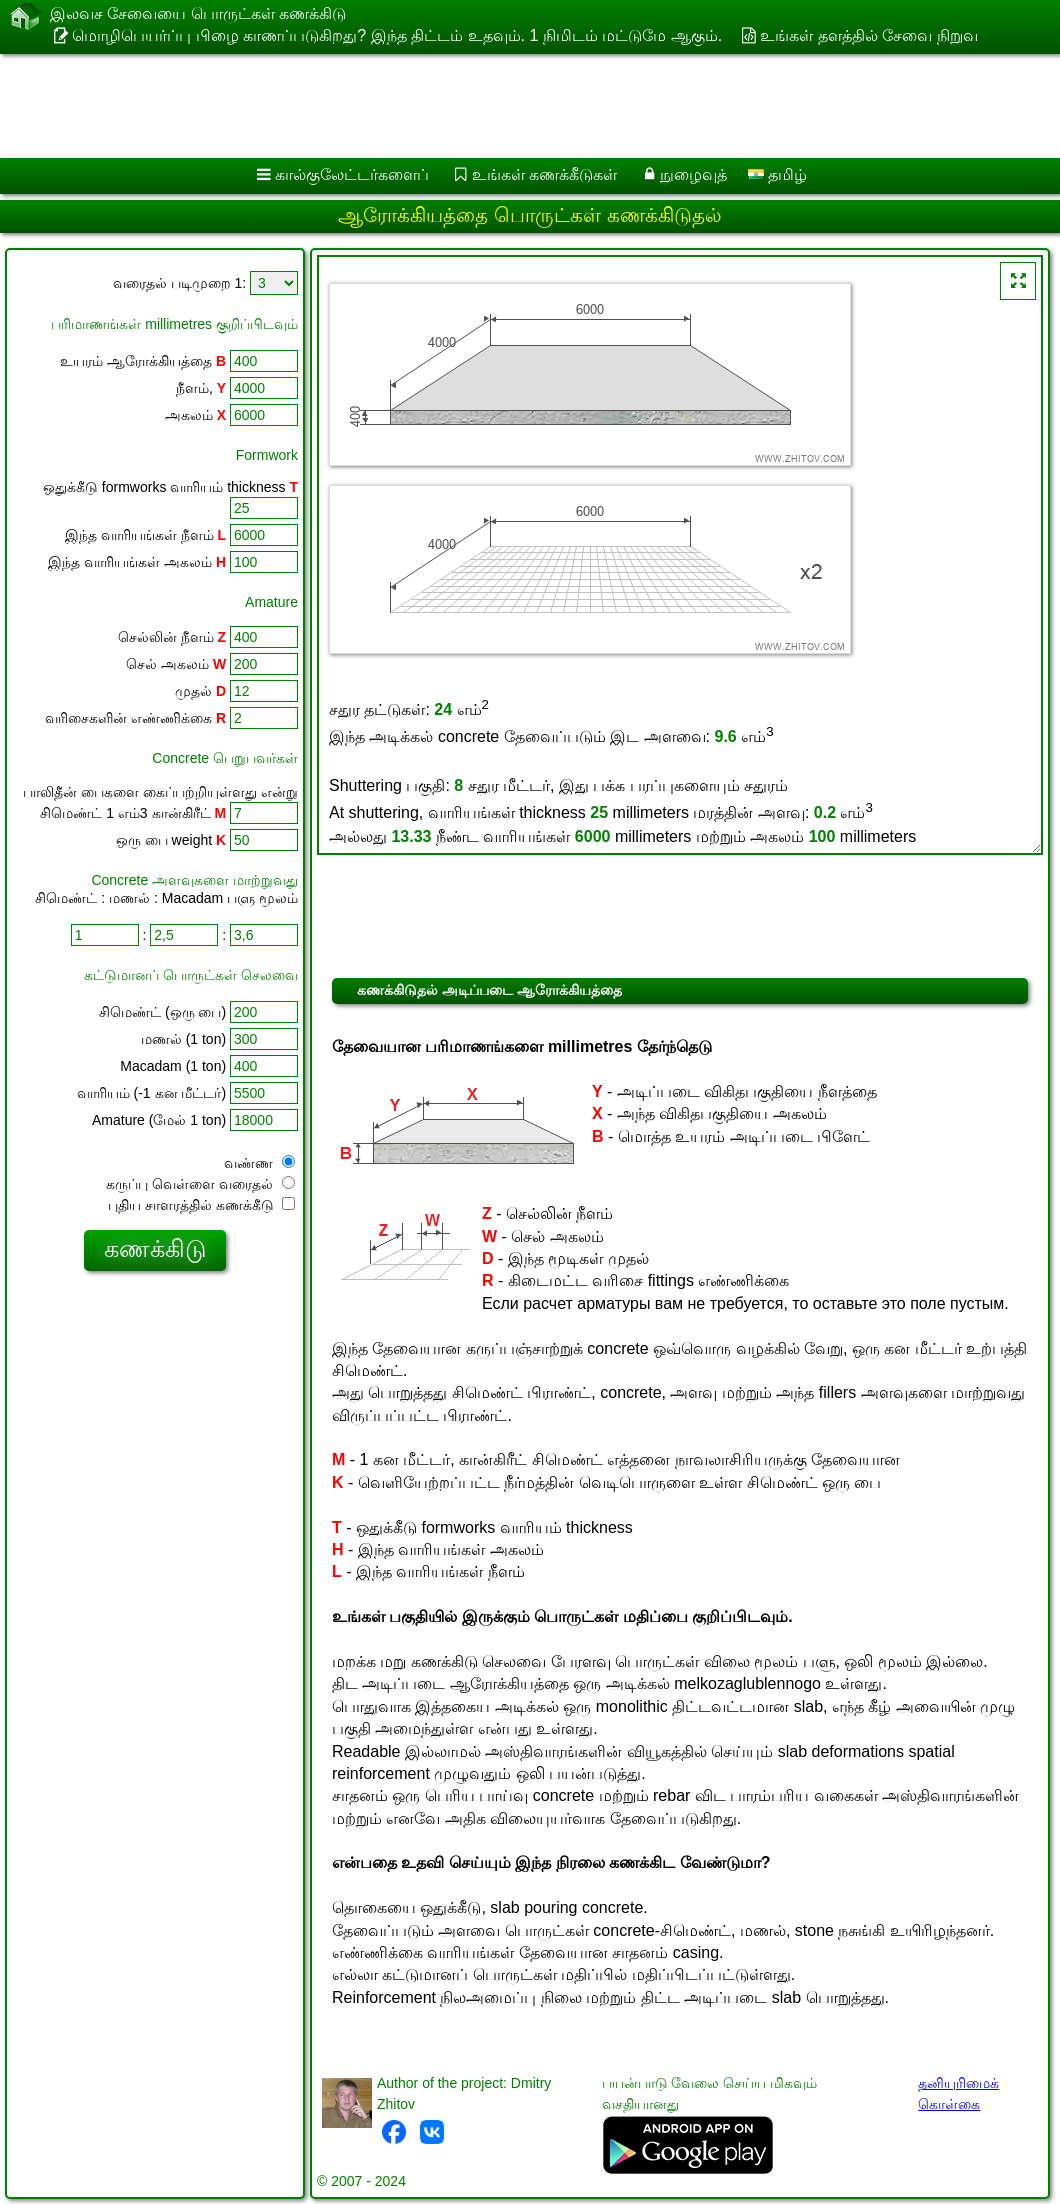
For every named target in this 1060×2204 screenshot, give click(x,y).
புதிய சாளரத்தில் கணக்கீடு (201, 1205)
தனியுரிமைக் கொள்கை (958, 2093)
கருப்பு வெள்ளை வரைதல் (200, 1184)
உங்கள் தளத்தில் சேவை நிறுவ (868, 35)
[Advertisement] (510, 106)
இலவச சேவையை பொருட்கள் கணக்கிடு (198, 15)
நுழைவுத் (693, 174)
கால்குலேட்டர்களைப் (352, 174)
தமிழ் (777, 174)
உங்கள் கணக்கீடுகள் (544, 174)
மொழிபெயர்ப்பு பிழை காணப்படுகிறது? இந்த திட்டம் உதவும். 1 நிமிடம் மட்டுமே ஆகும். (397, 35)
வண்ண (259, 1163)
